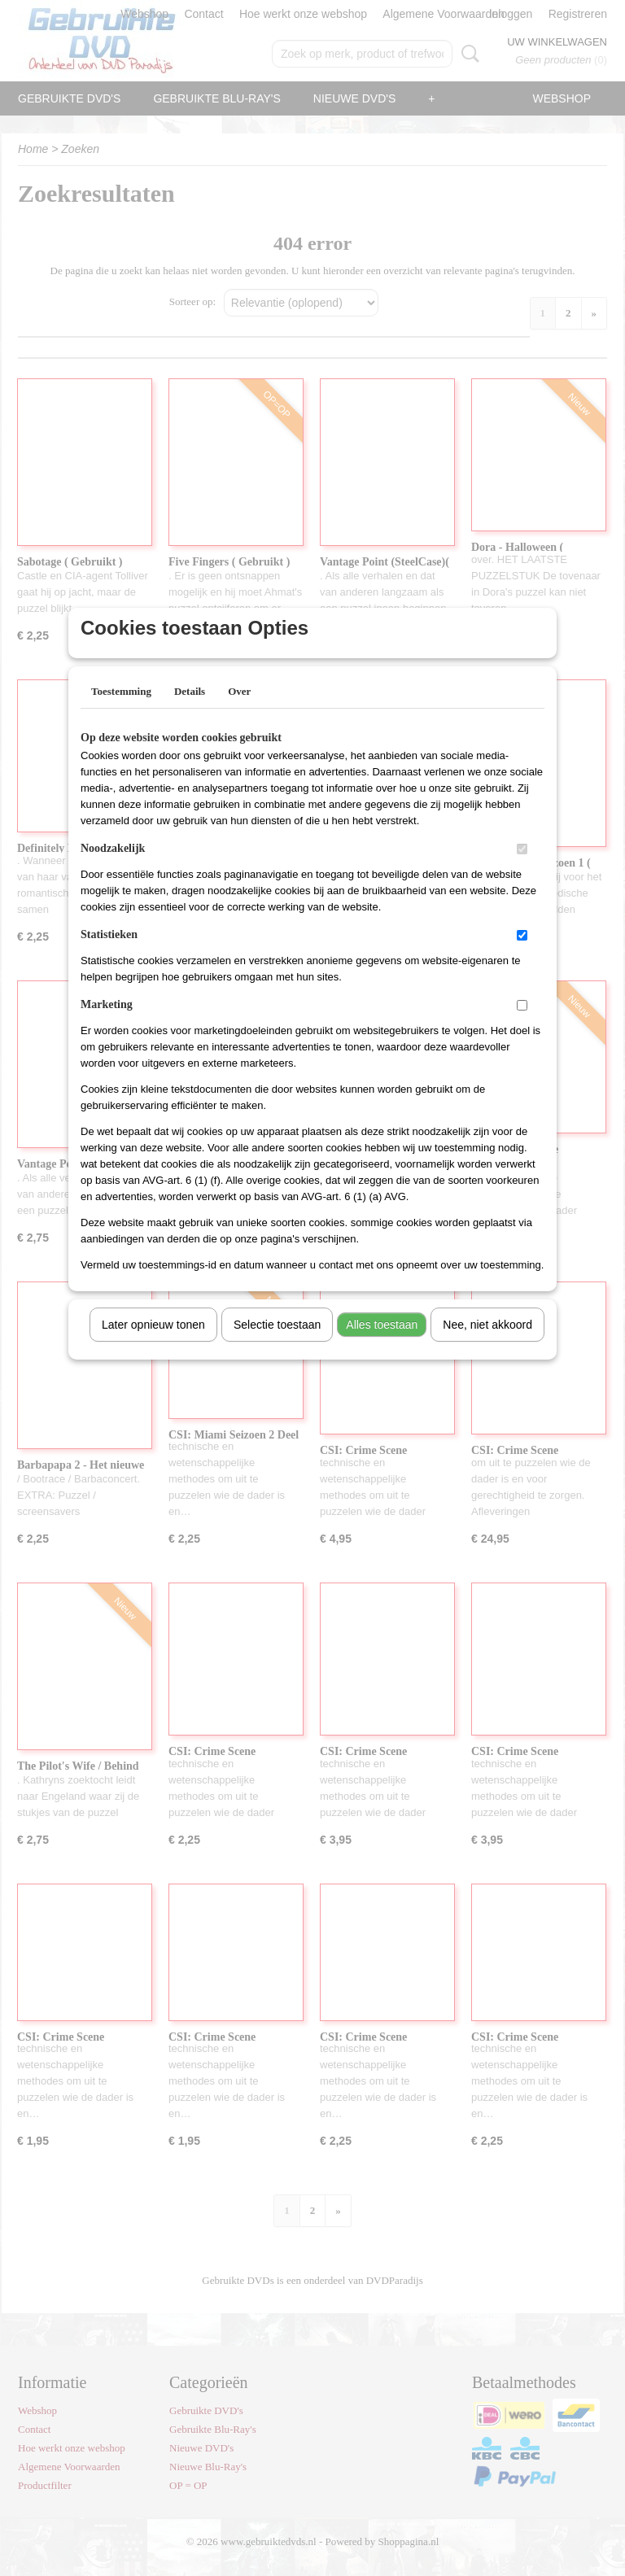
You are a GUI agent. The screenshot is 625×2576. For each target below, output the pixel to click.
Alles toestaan (381, 1345)
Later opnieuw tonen (153, 1345)
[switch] (522, 870)
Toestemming (121, 712)
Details (189, 712)
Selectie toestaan (277, 1345)
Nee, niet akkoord (487, 1345)
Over (239, 712)
